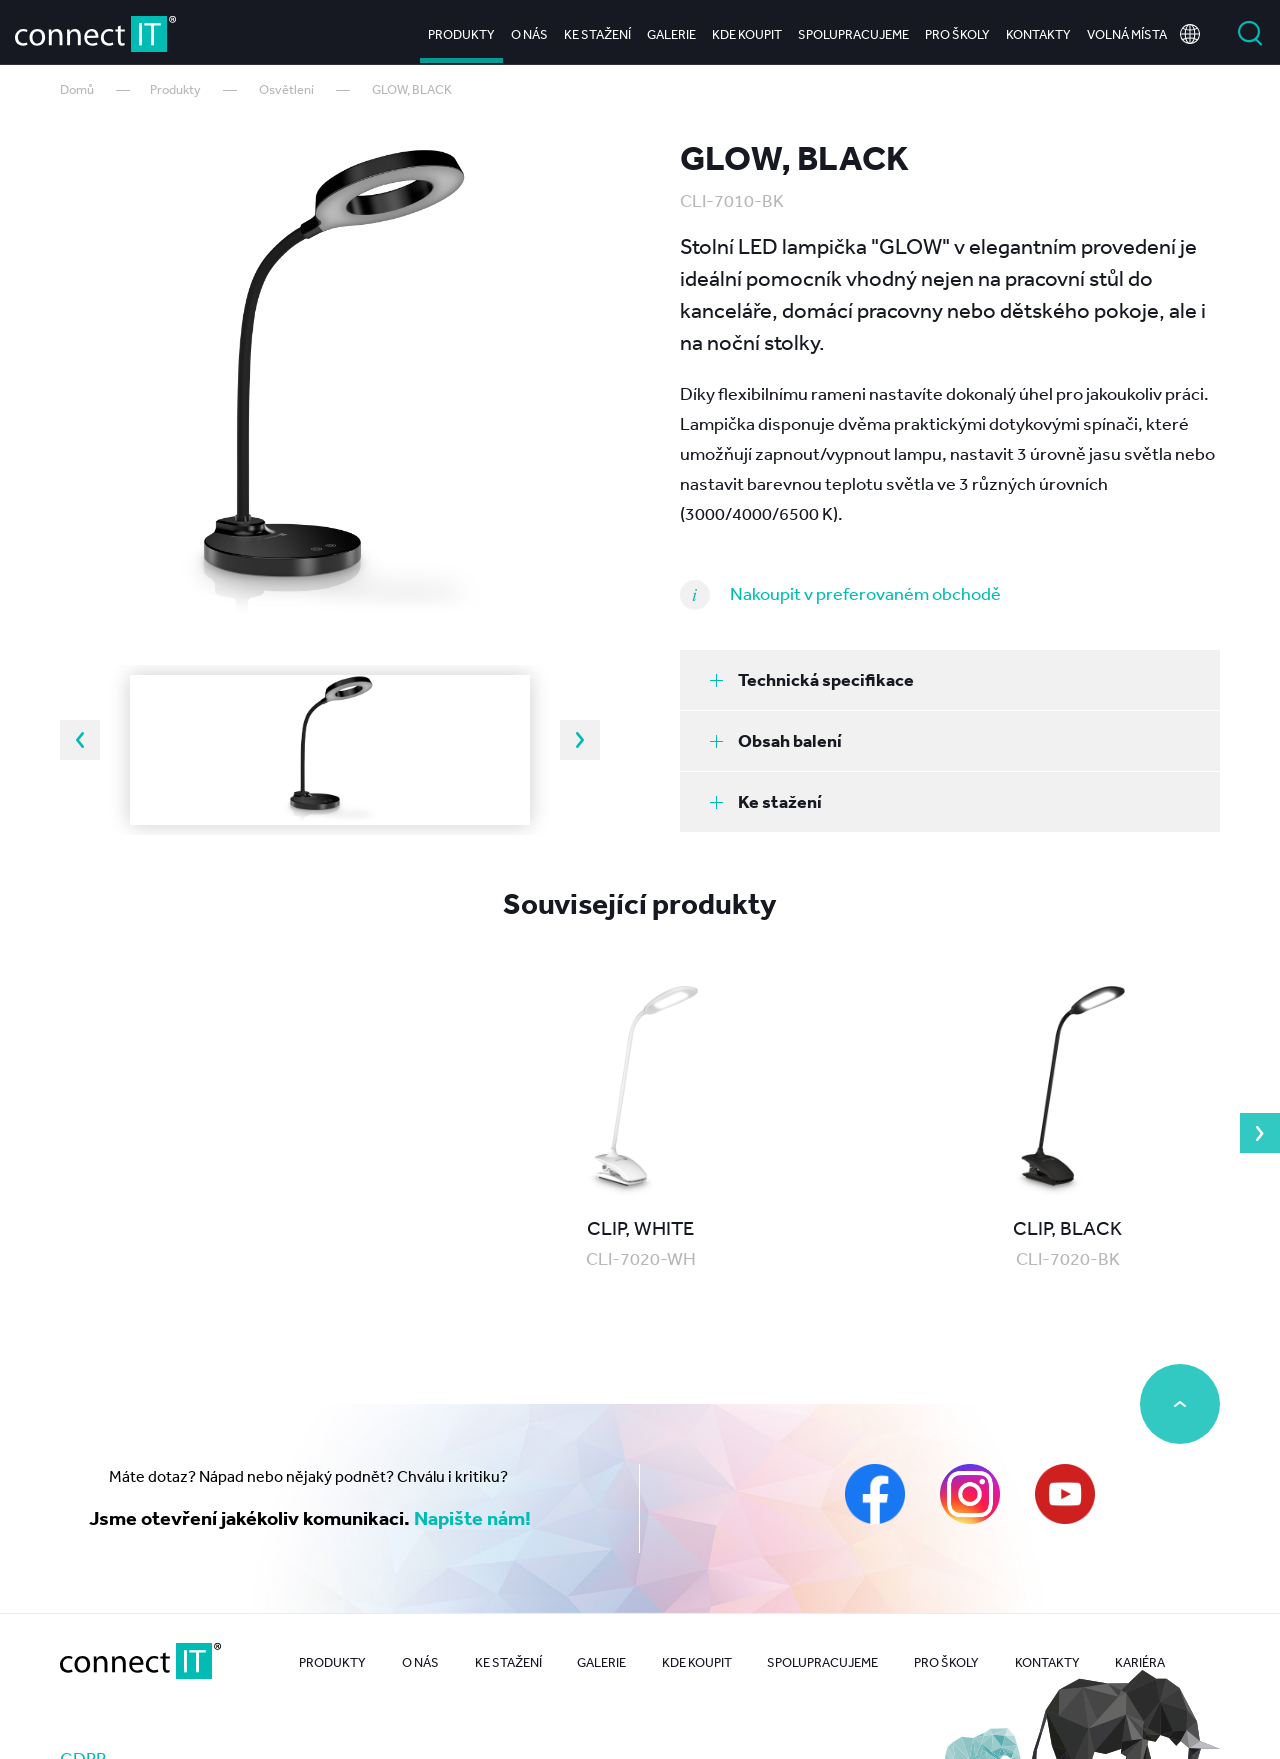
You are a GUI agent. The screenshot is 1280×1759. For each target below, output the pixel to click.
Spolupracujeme (853, 29)
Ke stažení (597, 29)
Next (580, 740)
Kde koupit (747, 29)
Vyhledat (1250, 30)
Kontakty (1038, 29)
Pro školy (957, 29)
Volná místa (1127, 29)
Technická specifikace (812, 679)
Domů (77, 89)
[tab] (950, 680)
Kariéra (1140, 1662)
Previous (80, 740)
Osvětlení (286, 89)
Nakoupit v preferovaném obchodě (865, 593)
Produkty (461, 29)
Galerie (671, 29)
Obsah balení (776, 740)
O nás (529, 29)
